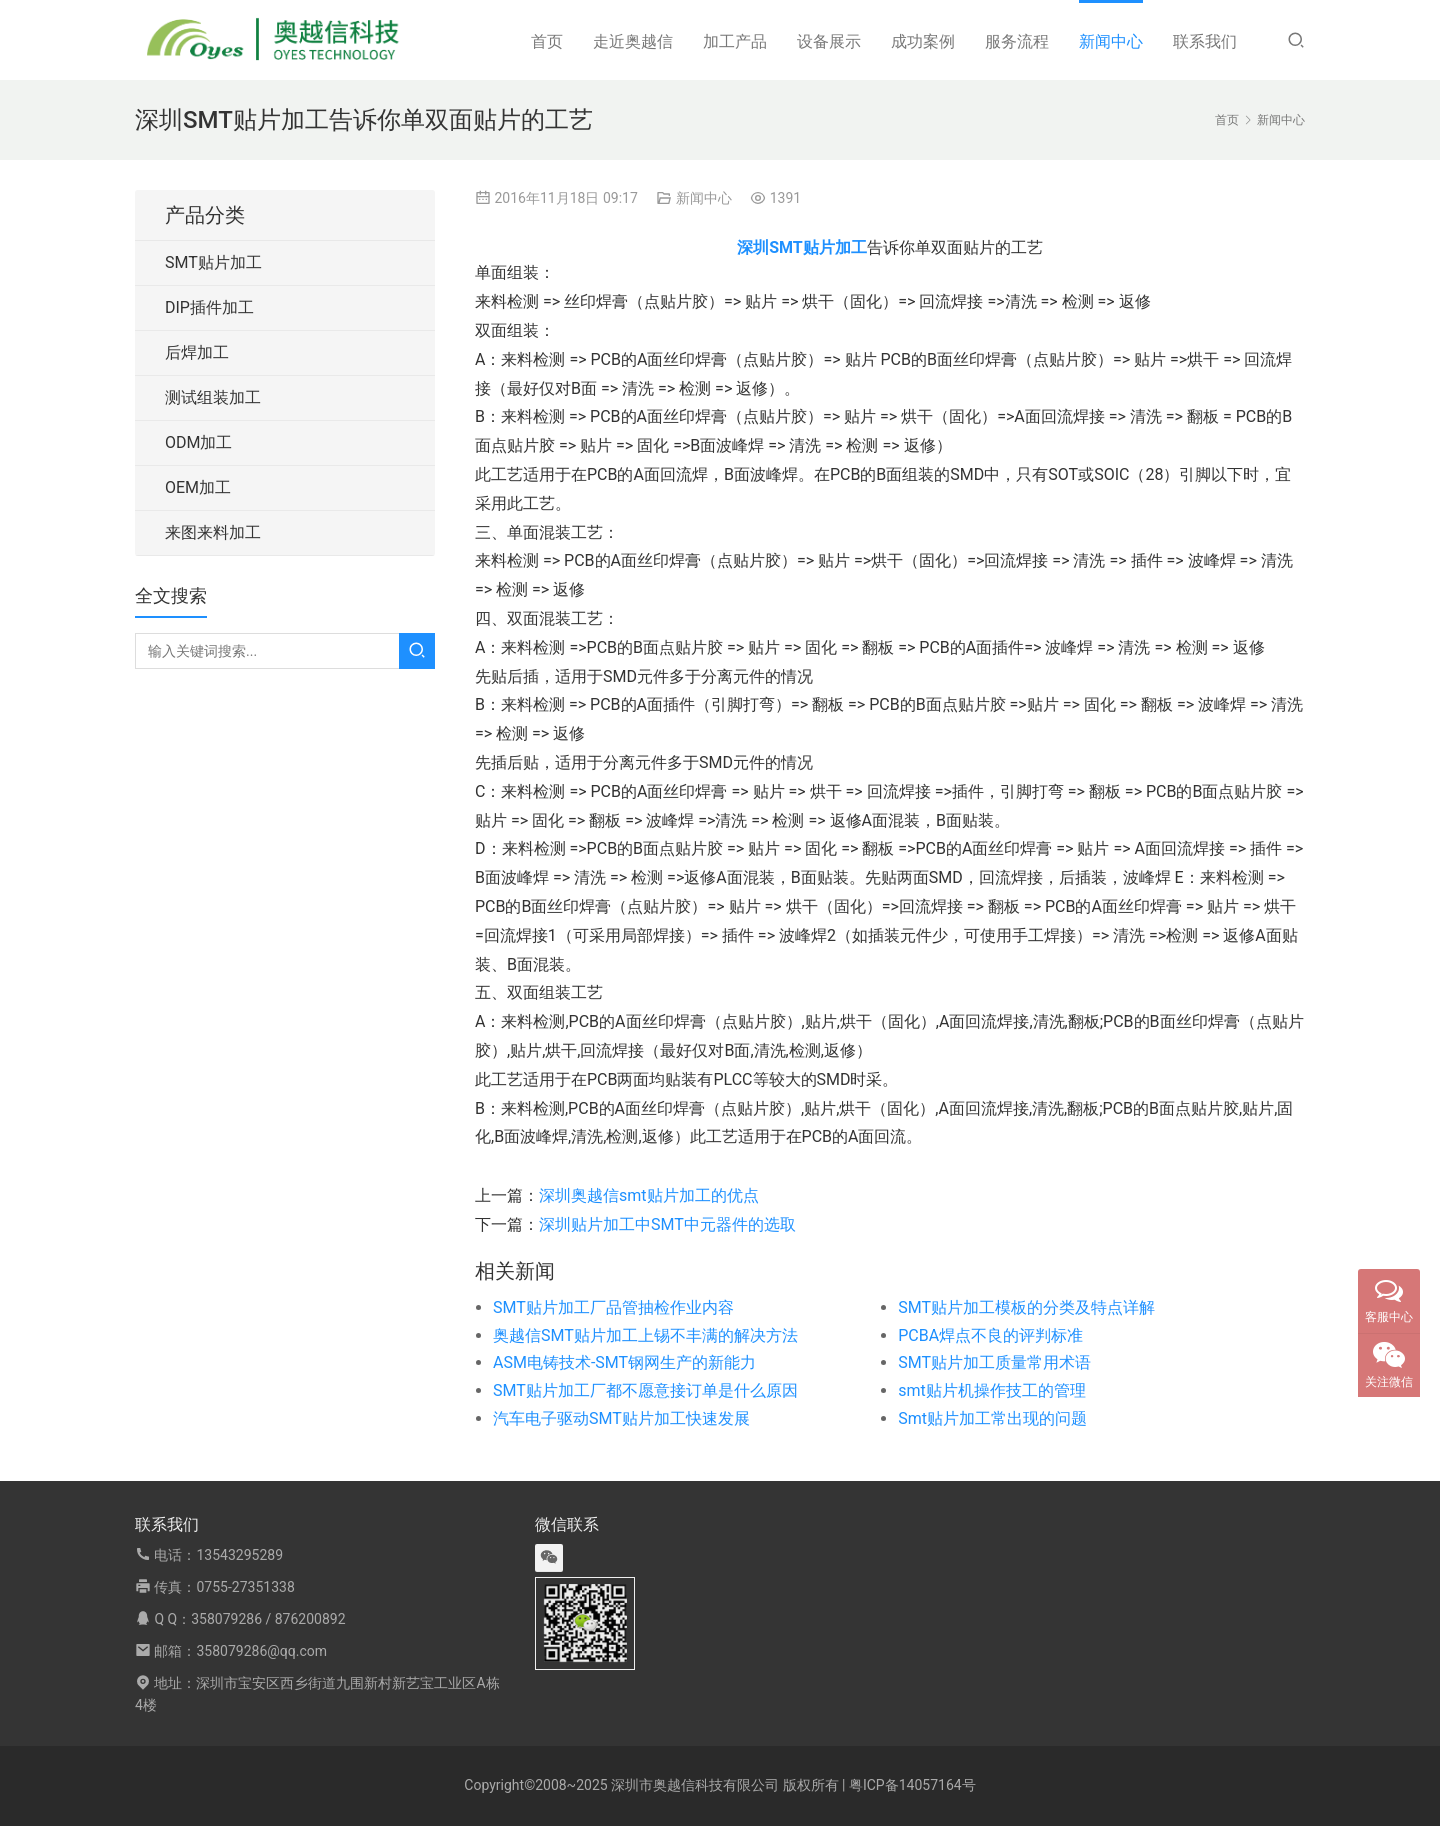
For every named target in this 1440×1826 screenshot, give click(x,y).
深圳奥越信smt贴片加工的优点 (649, 1195)
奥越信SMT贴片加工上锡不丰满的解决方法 (645, 1335)
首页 (547, 41)
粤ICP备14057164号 (912, 1785)
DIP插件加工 (209, 307)
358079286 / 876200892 (268, 1619)
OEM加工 (198, 487)
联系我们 (1205, 41)
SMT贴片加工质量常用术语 (994, 1362)
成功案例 (923, 41)
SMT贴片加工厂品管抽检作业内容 (613, 1307)
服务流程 (1017, 41)
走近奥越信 (633, 41)
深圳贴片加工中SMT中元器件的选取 (667, 1224)
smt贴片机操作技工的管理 (992, 1390)
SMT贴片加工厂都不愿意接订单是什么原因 (645, 1390)
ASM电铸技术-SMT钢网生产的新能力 (624, 1362)
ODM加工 (198, 442)
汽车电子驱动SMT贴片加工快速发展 (621, 1418)
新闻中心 (1111, 41)
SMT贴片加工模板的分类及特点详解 (1026, 1307)
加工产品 (735, 41)
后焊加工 (197, 352)
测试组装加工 (213, 397)
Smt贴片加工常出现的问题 (992, 1418)
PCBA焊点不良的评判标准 (990, 1335)
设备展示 (829, 41)
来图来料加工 (213, 532)
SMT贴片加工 (213, 262)
